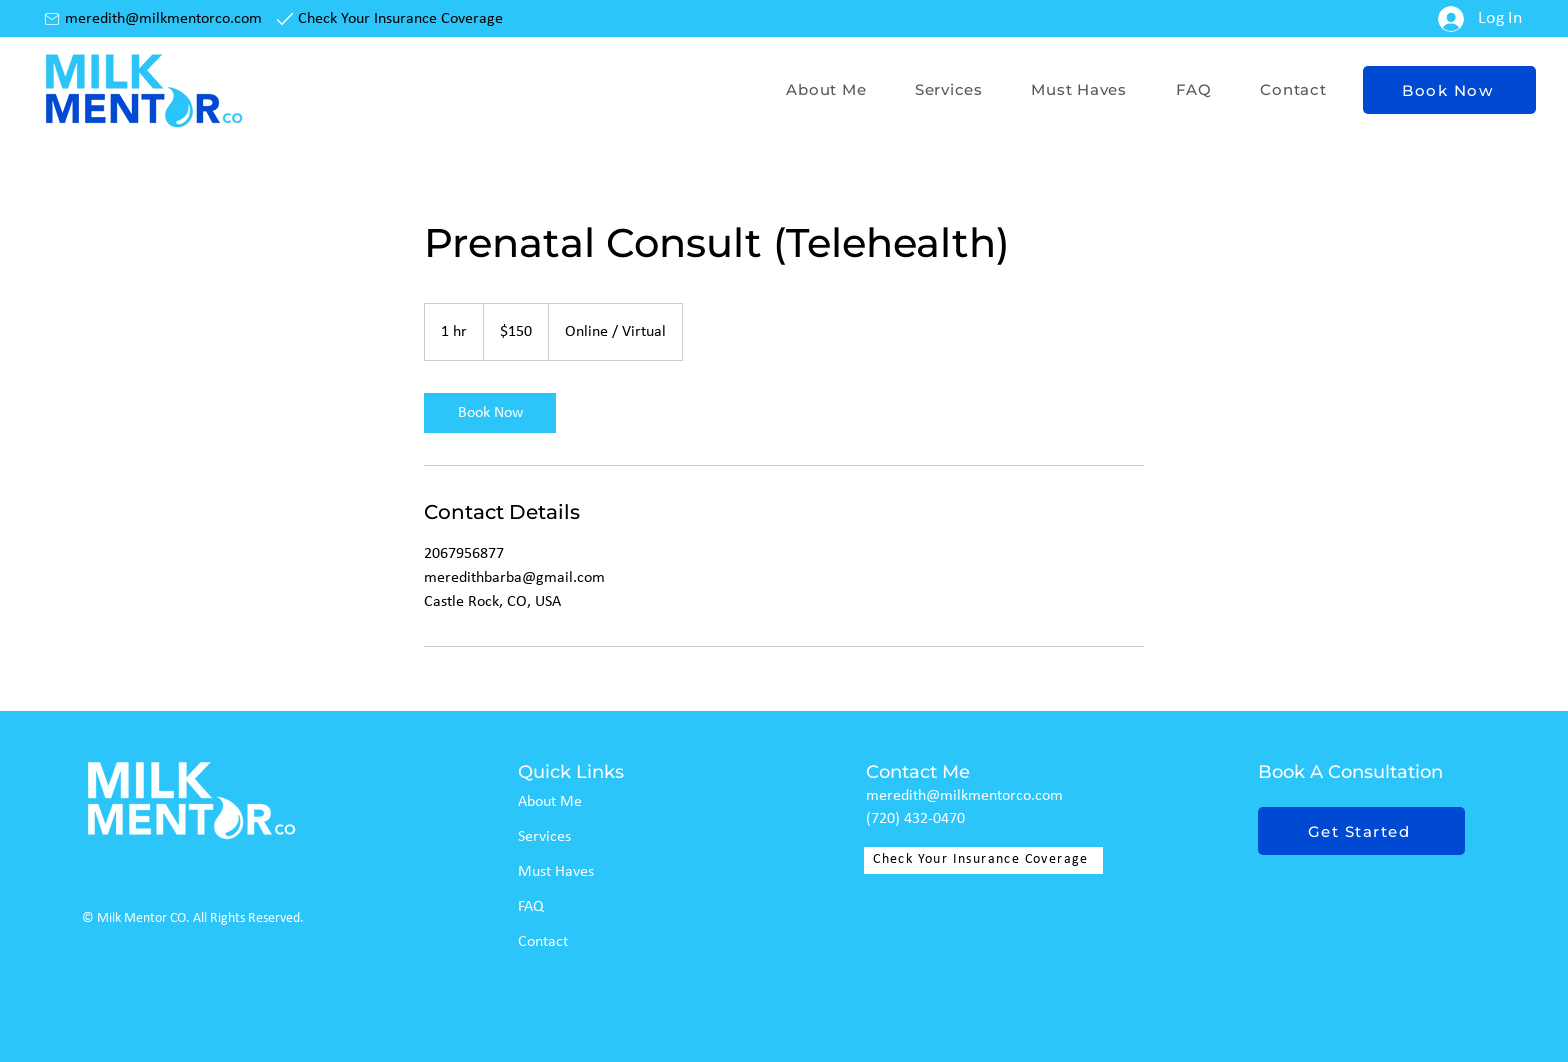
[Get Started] (1361, 831)
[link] (490, 413)
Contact (543, 942)
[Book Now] (1449, 90)
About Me (550, 802)
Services (544, 837)
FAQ (531, 907)
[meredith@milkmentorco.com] (155, 18)
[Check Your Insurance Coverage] (392, 18)
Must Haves (556, 872)
